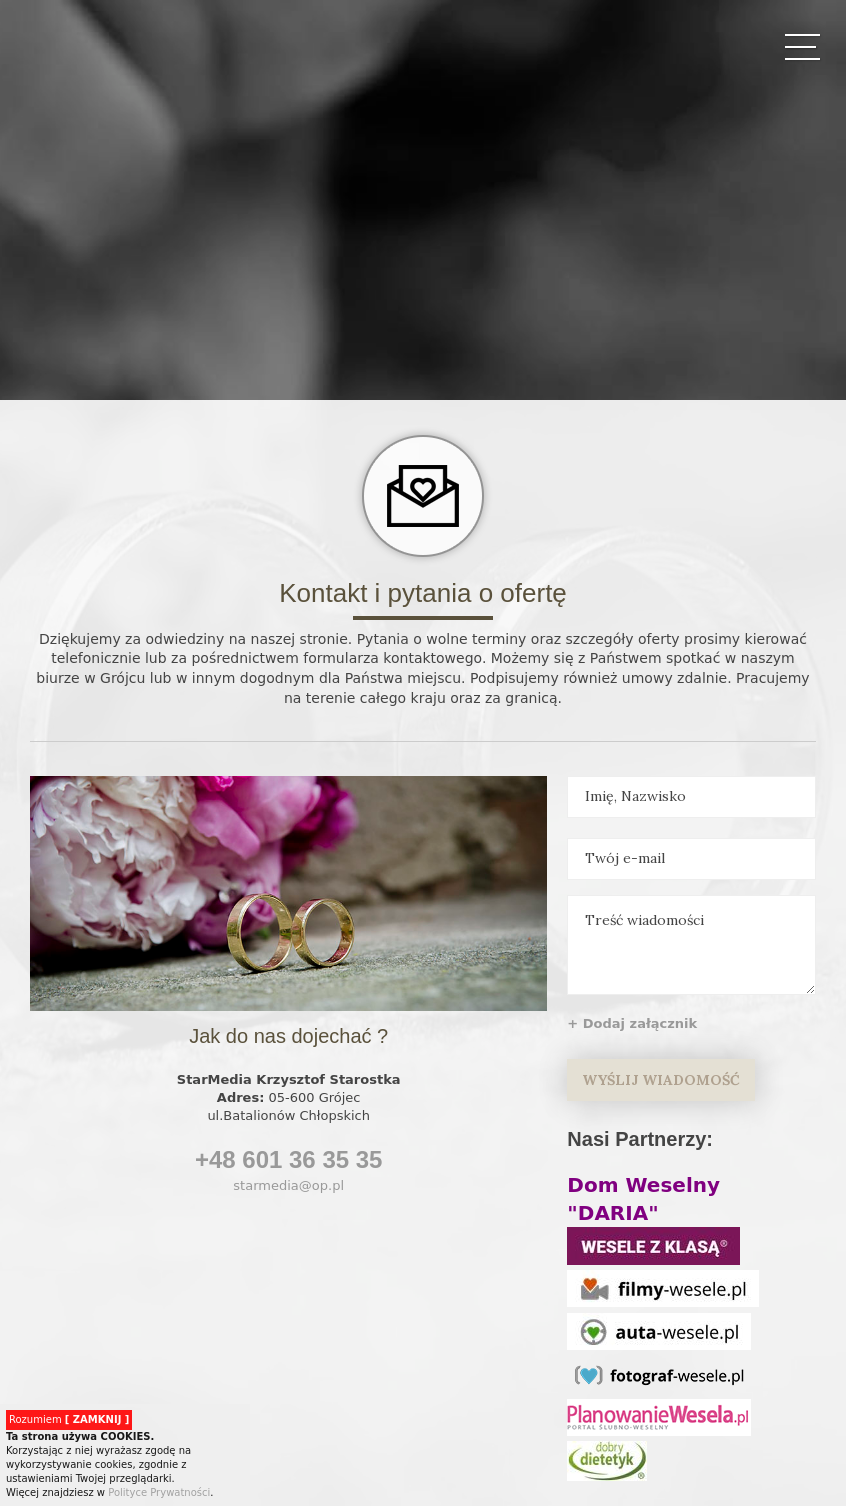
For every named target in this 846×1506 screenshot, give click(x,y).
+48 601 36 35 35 (289, 1159)
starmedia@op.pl (288, 1185)
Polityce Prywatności (159, 1492)
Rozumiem (69, 1419)
